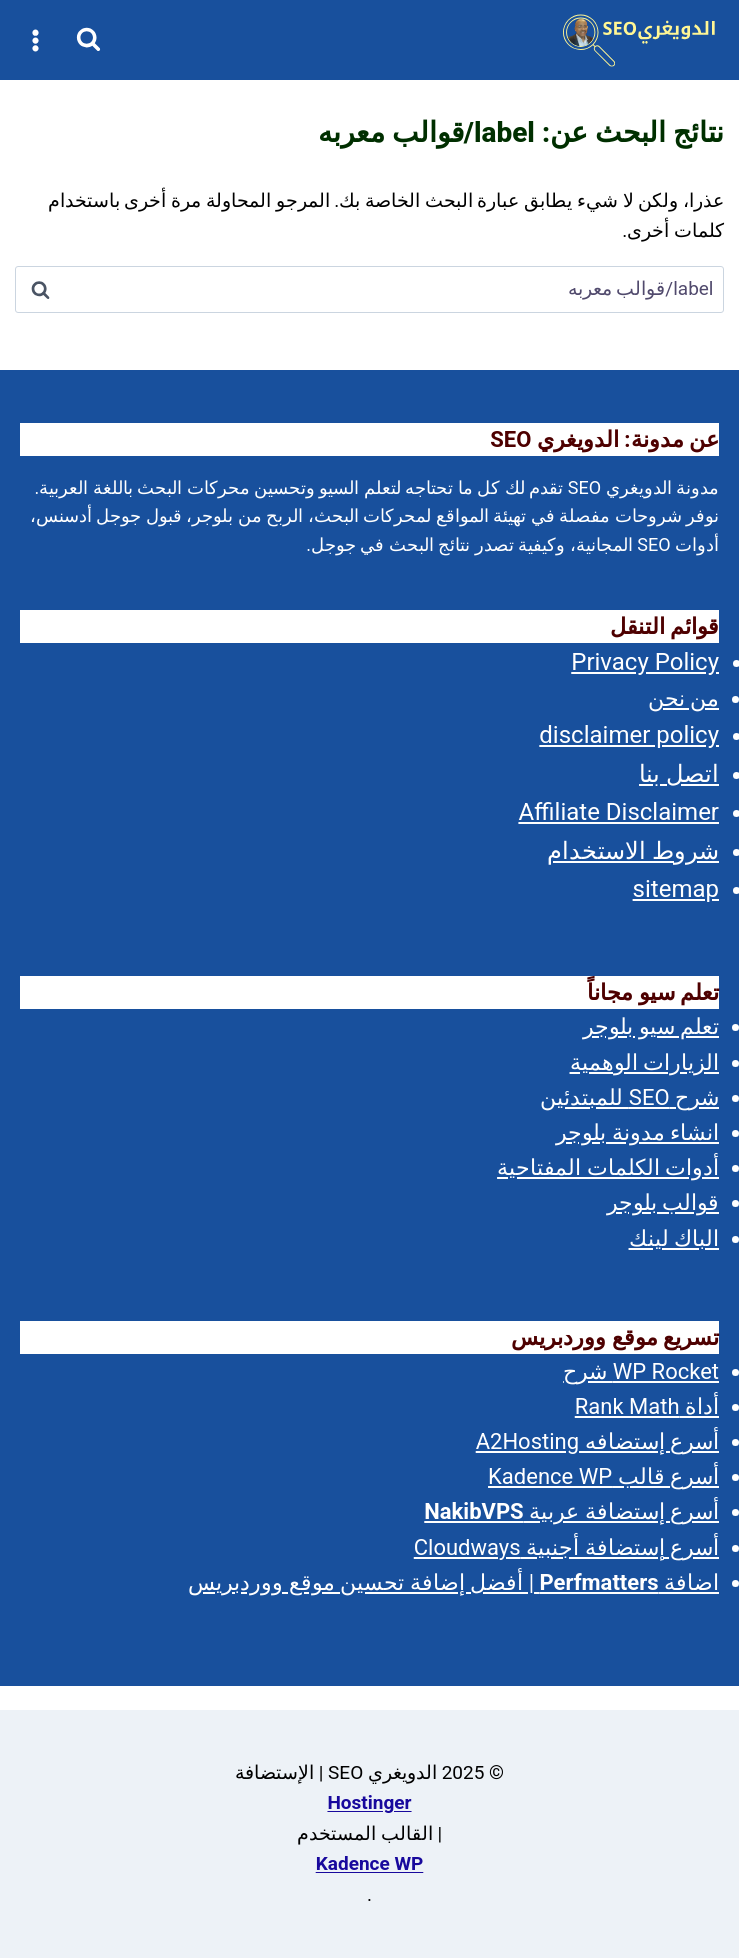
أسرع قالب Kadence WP (603, 1476)
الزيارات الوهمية (644, 1062)
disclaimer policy (629, 735)
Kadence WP (370, 1863)
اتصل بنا (679, 774)
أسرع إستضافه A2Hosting (597, 1441)
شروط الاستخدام (633, 851)
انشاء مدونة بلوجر (637, 1132)
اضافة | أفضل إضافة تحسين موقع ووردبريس (453, 1582)
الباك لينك (674, 1238)
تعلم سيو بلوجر (651, 1026)
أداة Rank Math (647, 1406)
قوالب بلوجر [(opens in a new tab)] (663, 1202)
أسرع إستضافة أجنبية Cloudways (566, 1547)
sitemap (676, 889)
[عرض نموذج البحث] (88, 40)
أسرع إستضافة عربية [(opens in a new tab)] (571, 1511)
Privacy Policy (645, 662)
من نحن (683, 698)
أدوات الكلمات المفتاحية (608, 1167)
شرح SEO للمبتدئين (629, 1097)
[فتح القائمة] (36, 40)
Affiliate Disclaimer (618, 812)
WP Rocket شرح (641, 1371)
